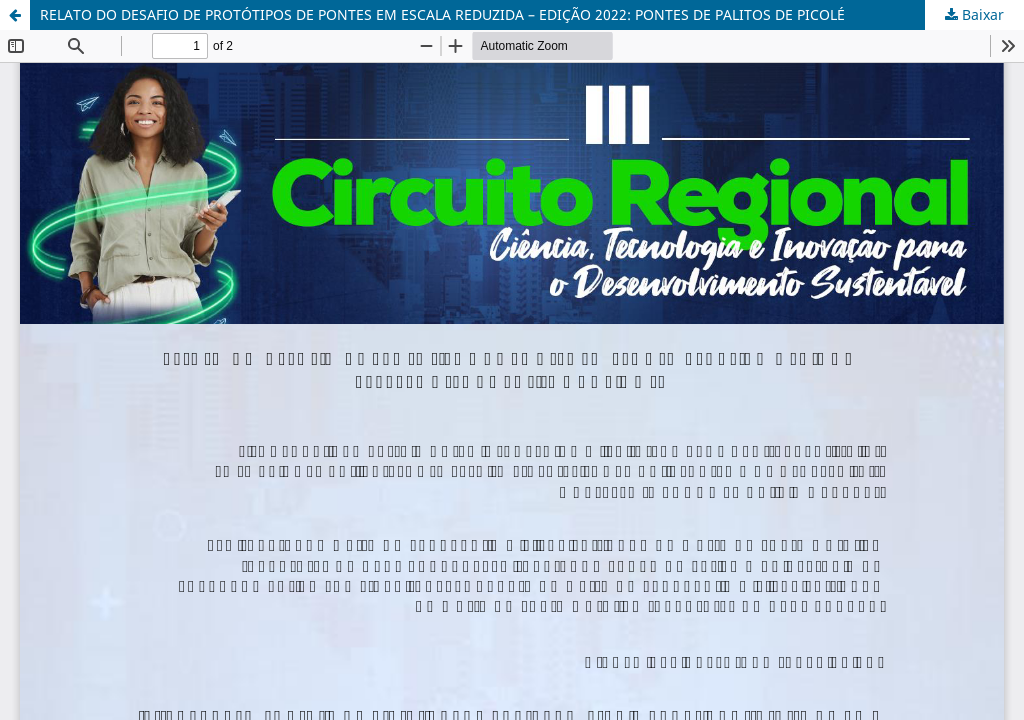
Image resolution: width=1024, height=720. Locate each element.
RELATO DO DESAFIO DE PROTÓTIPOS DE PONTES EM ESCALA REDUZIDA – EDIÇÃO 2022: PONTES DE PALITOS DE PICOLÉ (442, 14)
